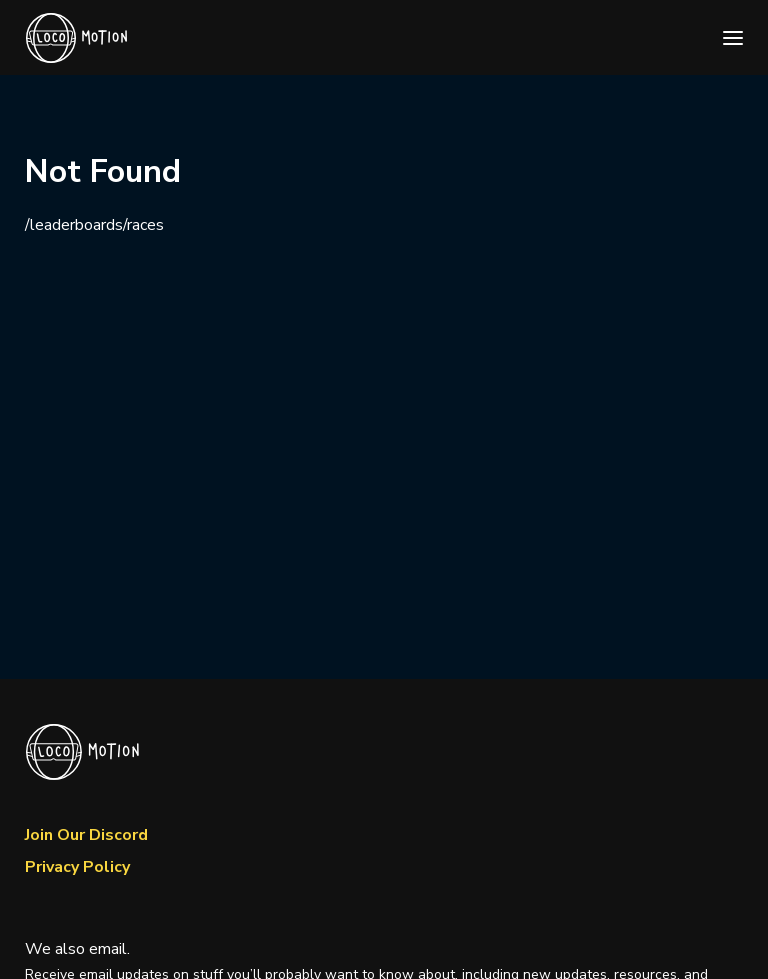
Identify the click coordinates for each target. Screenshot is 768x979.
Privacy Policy (77, 867)
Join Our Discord (86, 835)
